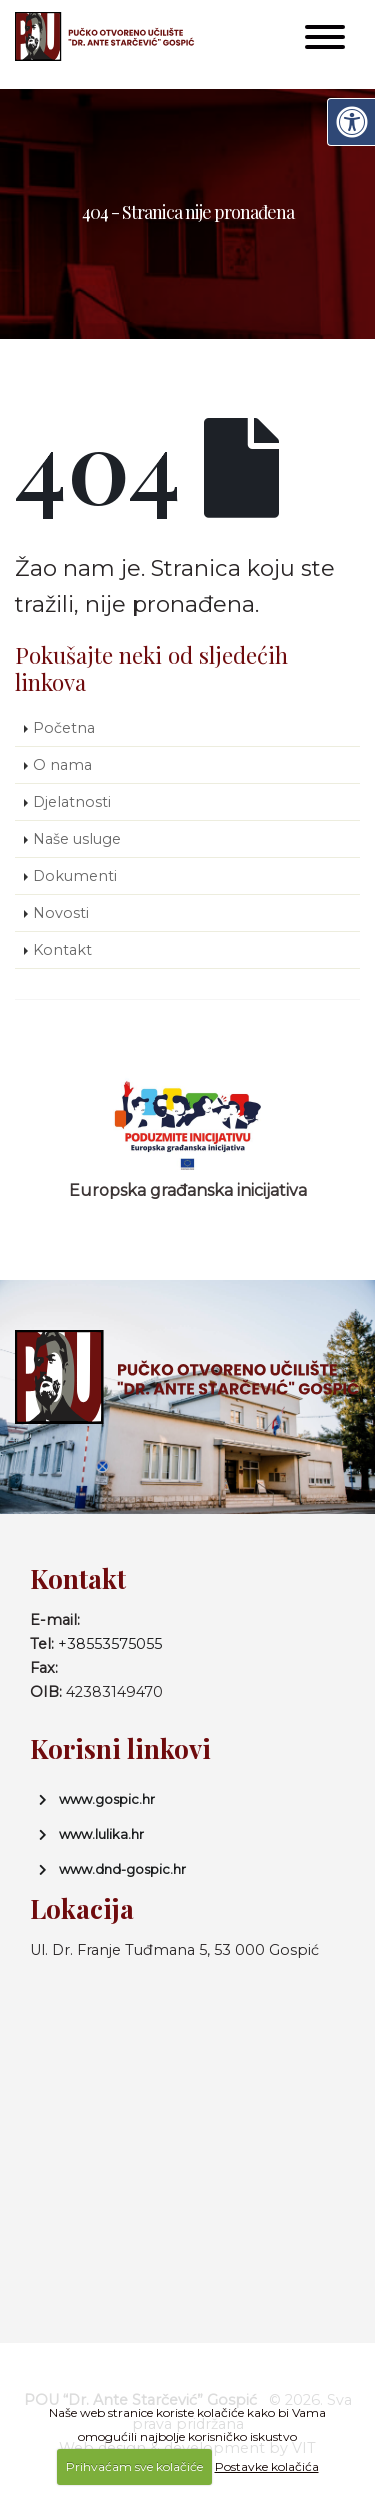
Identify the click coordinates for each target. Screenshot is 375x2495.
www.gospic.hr (107, 1799)
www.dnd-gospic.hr (122, 1869)
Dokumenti (75, 876)
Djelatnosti (72, 802)
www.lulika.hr (101, 1834)
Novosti (61, 913)
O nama (62, 765)
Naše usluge (77, 839)
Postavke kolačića (267, 2466)
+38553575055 (110, 1644)
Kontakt (62, 950)
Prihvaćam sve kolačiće (134, 2466)
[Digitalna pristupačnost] (351, 122)
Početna (64, 728)
